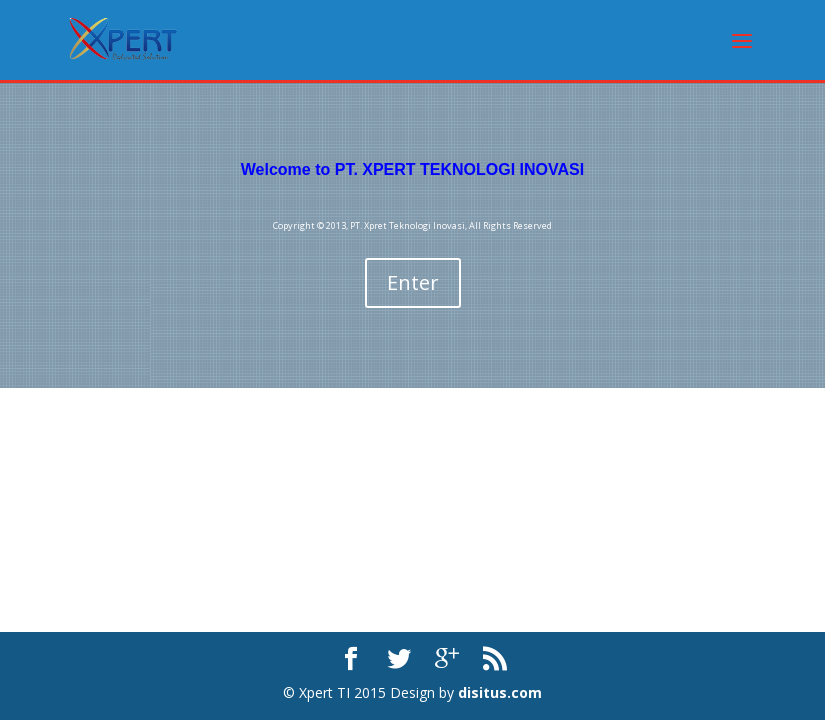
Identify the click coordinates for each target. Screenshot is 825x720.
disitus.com (500, 692)
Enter (413, 282)
